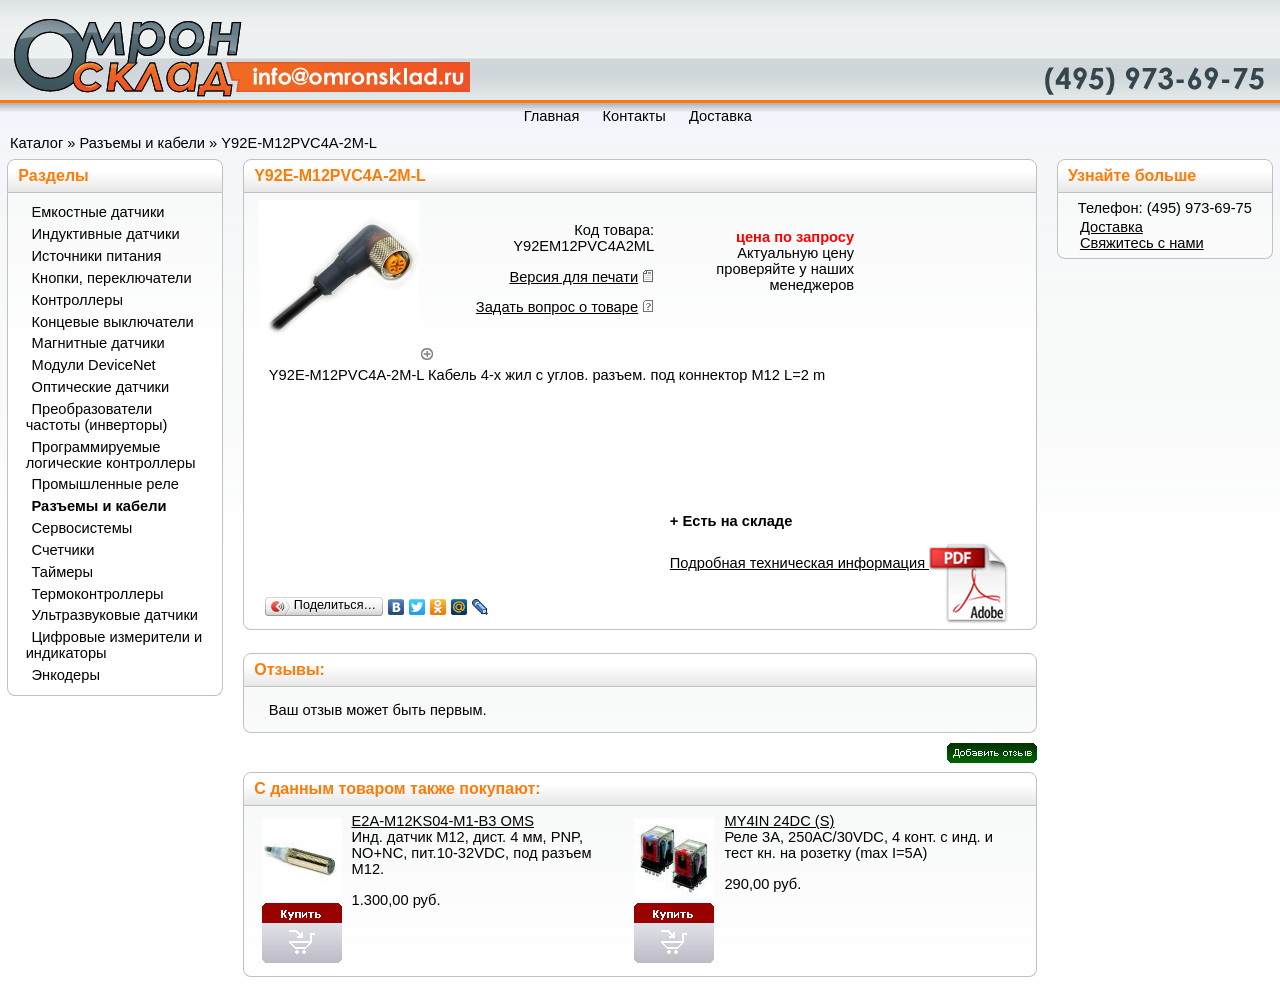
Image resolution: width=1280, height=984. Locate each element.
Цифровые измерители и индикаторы (114, 645)
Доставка (1111, 227)
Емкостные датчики (98, 212)
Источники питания (97, 256)
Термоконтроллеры (98, 594)
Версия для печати (573, 277)
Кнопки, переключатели (112, 278)
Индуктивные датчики (106, 234)
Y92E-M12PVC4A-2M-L (299, 143)
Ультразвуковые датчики (115, 615)
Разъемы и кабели (142, 143)
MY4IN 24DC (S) (779, 821)
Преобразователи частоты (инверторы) (97, 417)
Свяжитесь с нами (1142, 243)
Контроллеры (77, 300)
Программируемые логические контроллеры (111, 455)
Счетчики (63, 550)
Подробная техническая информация (840, 563)
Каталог (36, 143)
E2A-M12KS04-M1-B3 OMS (443, 821)
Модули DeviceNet (94, 365)
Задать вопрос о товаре (557, 307)
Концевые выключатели (113, 322)
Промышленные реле (105, 484)
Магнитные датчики (98, 343)
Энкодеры (66, 675)
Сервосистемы (82, 528)
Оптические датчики (101, 387)
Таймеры (63, 572)
